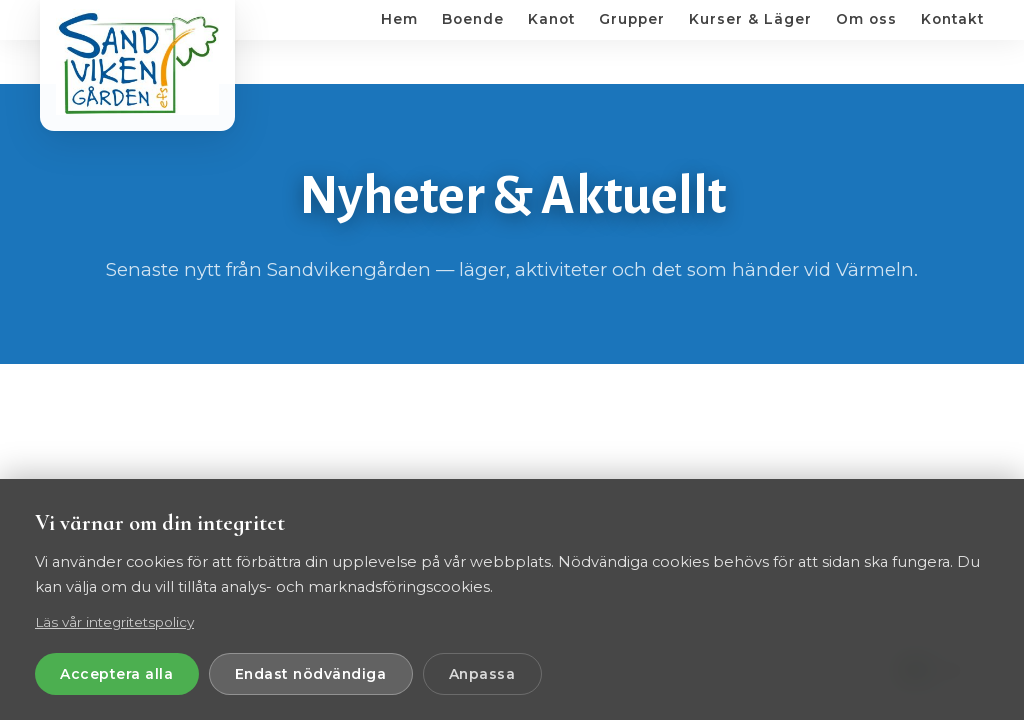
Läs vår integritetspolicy (114, 620)
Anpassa (501, 673)
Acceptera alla (120, 673)
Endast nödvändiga (321, 673)
